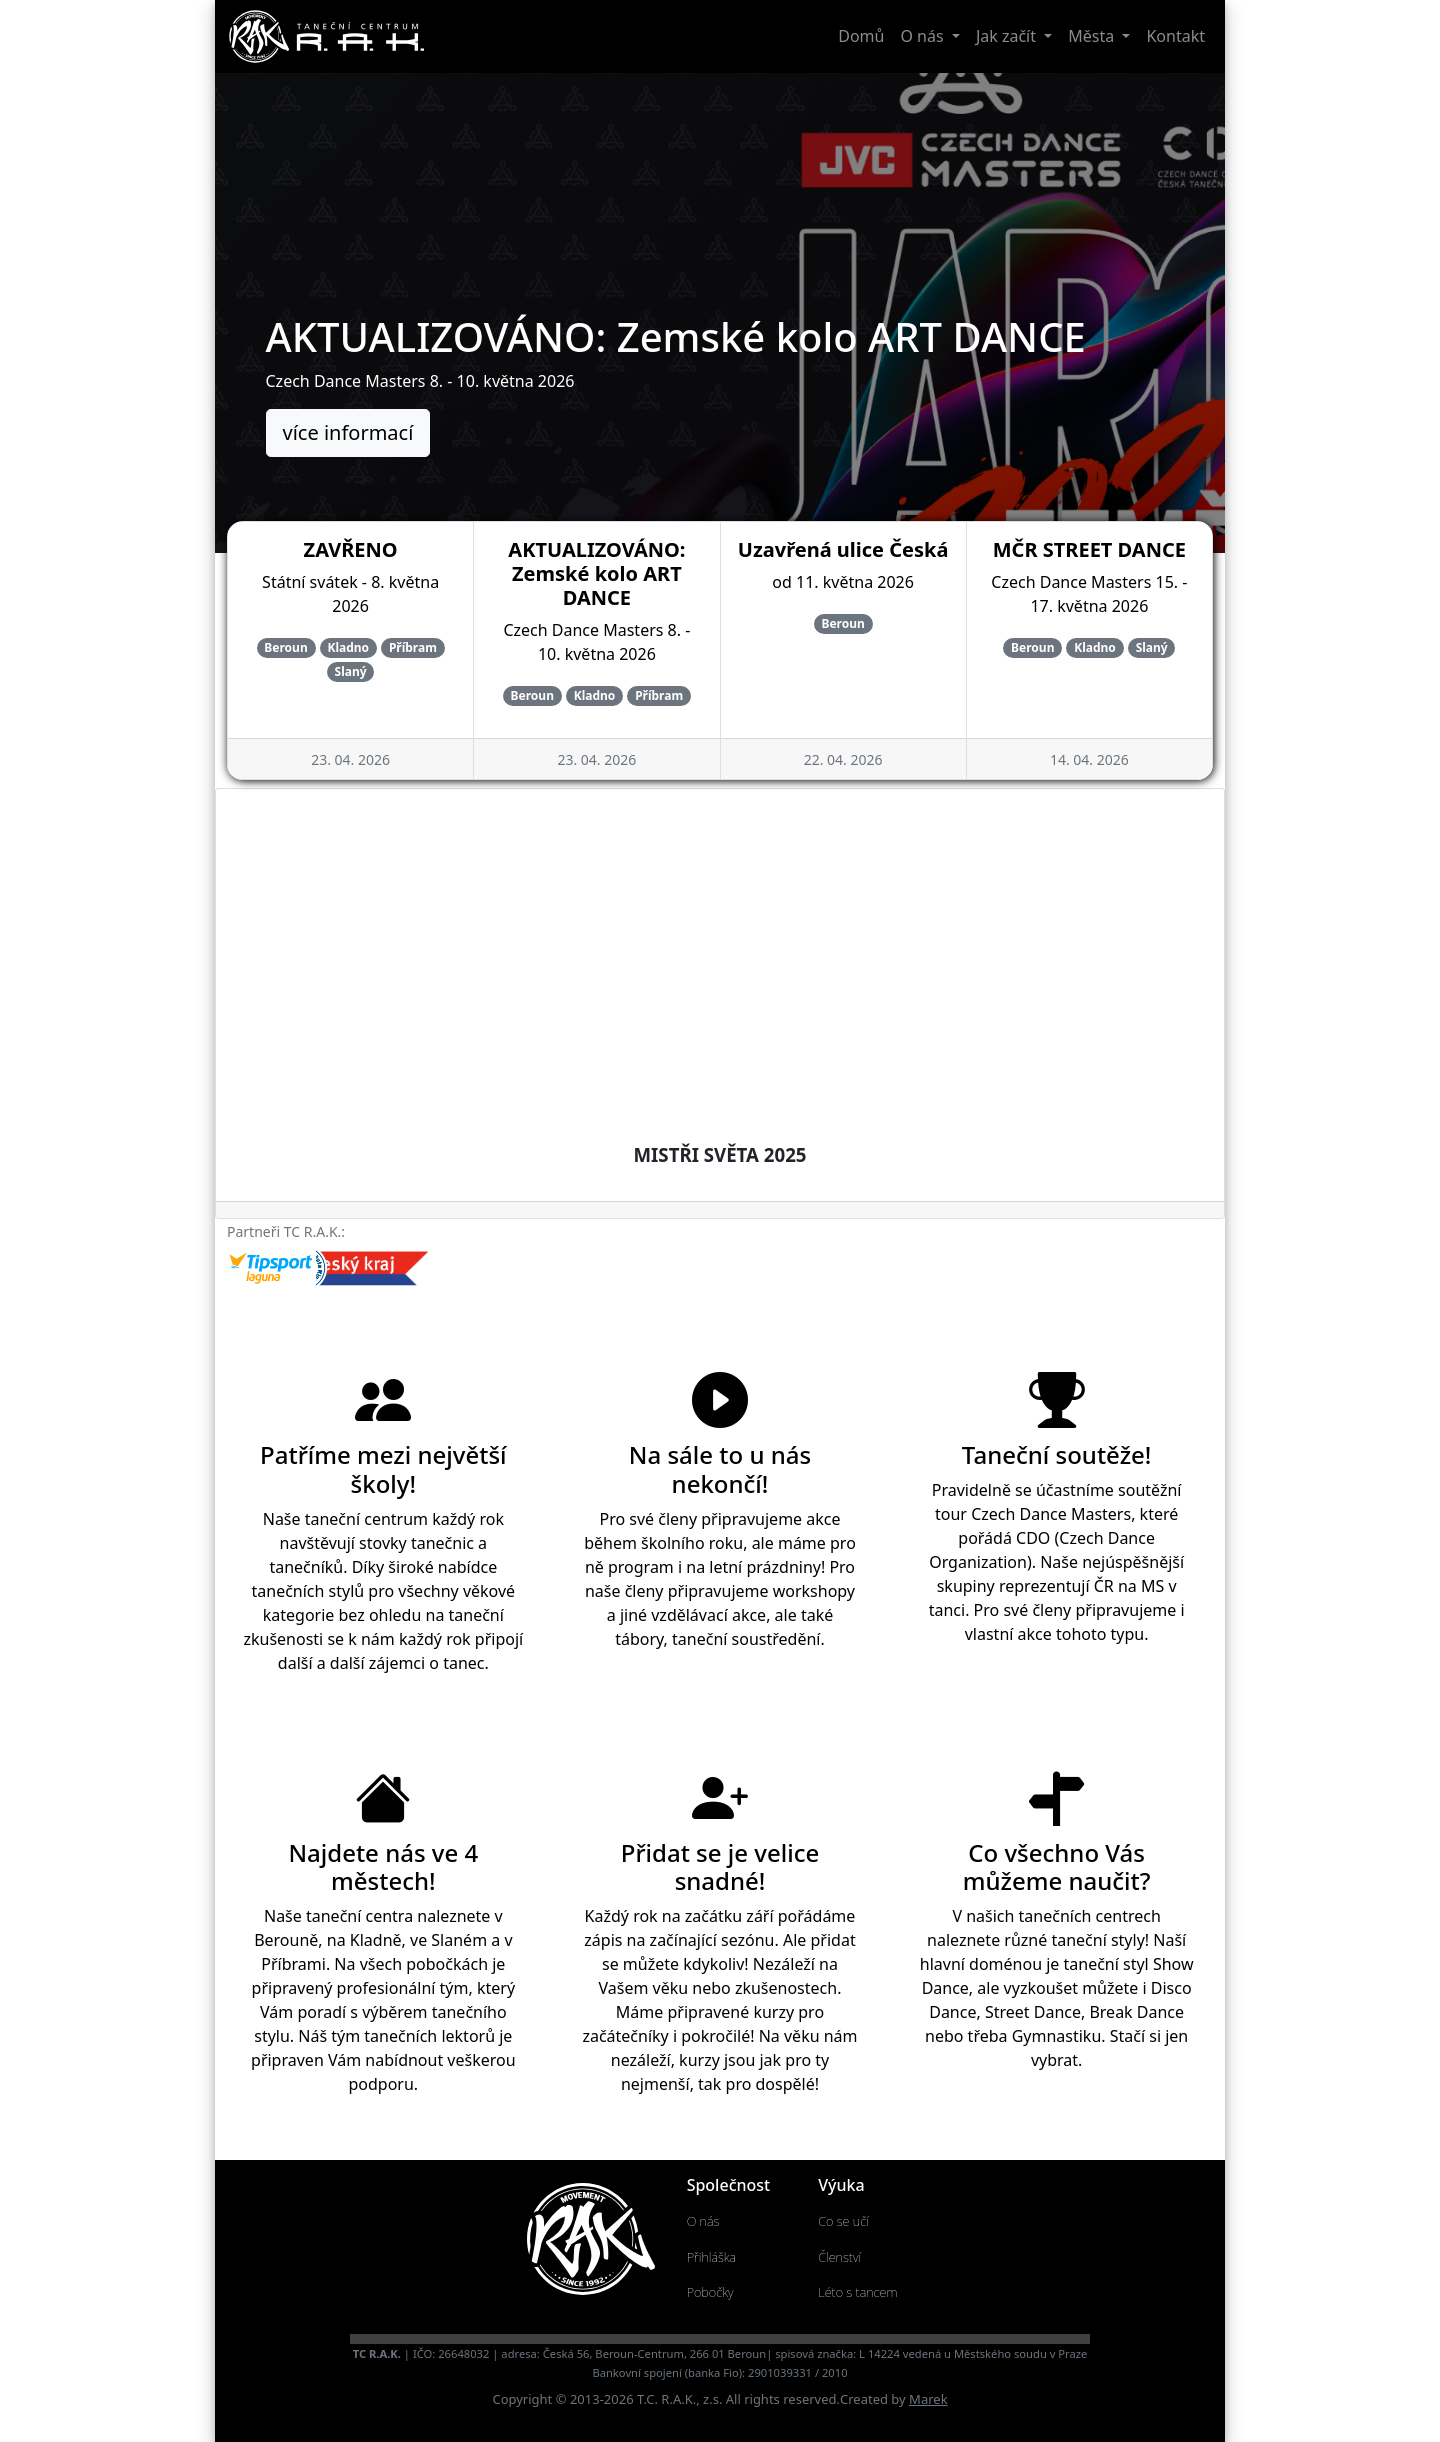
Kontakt (1175, 36)
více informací (348, 432)
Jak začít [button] (1008, 36)
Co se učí (843, 2221)
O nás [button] (923, 36)
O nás (703, 2221)
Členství (839, 2257)
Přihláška (712, 2257)
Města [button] (1093, 36)
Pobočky (710, 2292)
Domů (861, 36)
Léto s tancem (857, 2292)
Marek (928, 2399)
